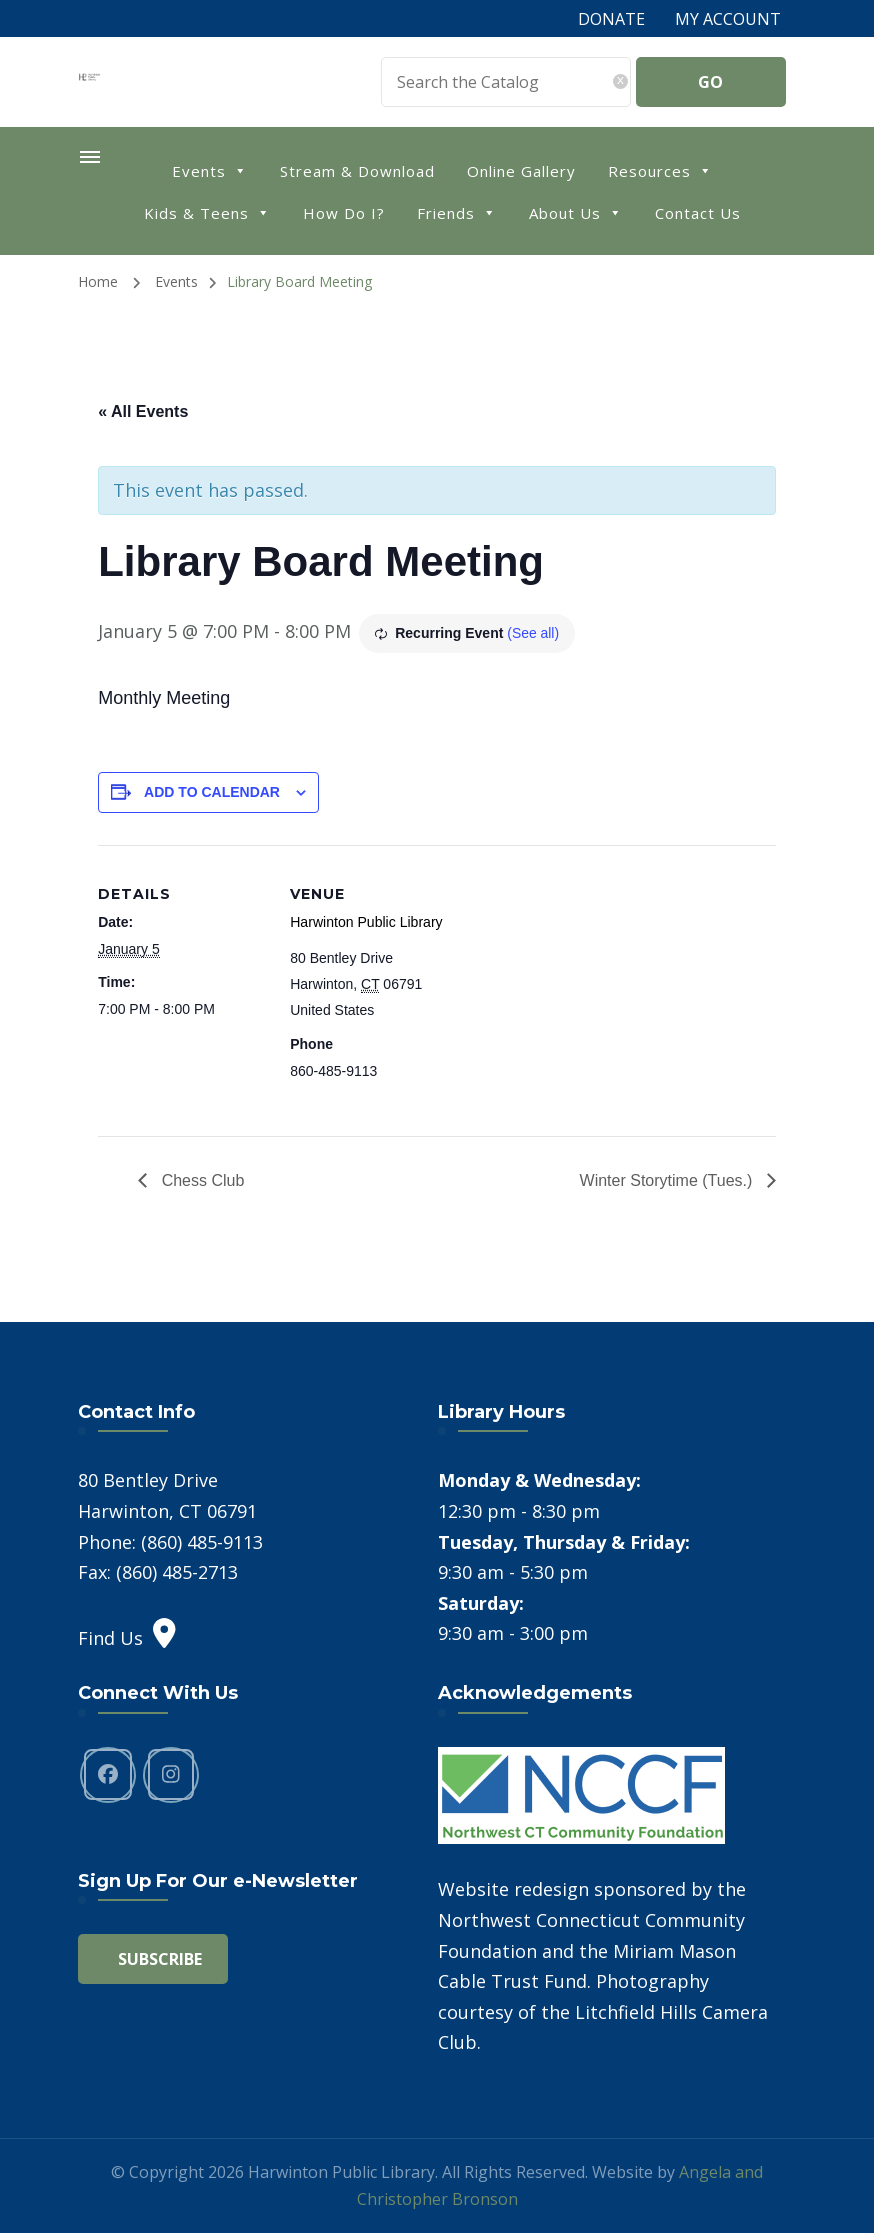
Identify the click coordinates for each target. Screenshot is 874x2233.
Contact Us (698, 213)
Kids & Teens (207, 211)
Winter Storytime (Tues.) (668, 1179)
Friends (457, 211)
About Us (576, 211)
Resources (660, 169)
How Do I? (344, 213)
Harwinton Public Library (366, 922)
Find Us (127, 1637)
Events (210, 169)
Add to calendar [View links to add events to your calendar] (212, 792)
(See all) (533, 633)
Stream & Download (357, 171)
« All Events (143, 411)
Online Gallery (521, 171)
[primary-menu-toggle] (89, 157)
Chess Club (200, 1179)
